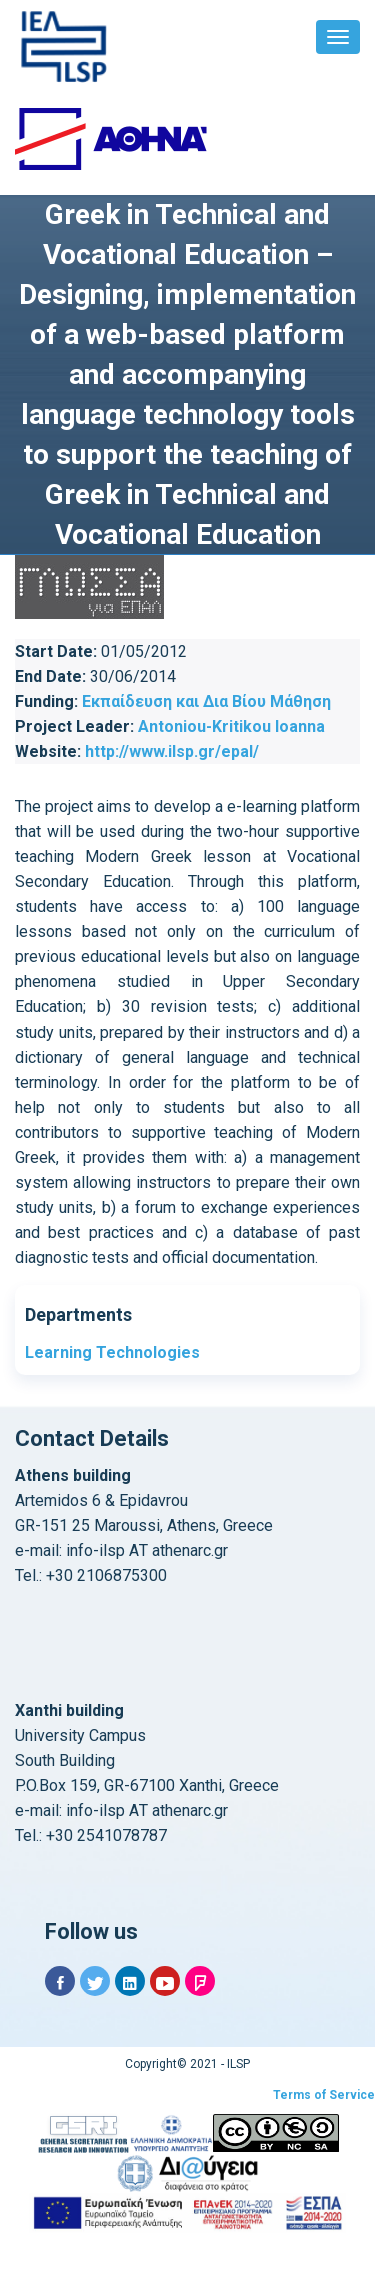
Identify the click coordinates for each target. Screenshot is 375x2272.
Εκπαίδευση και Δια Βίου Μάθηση (206, 701)
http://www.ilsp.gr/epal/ (172, 751)
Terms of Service (324, 2095)
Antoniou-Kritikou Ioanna (231, 726)
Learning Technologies (112, 1352)
